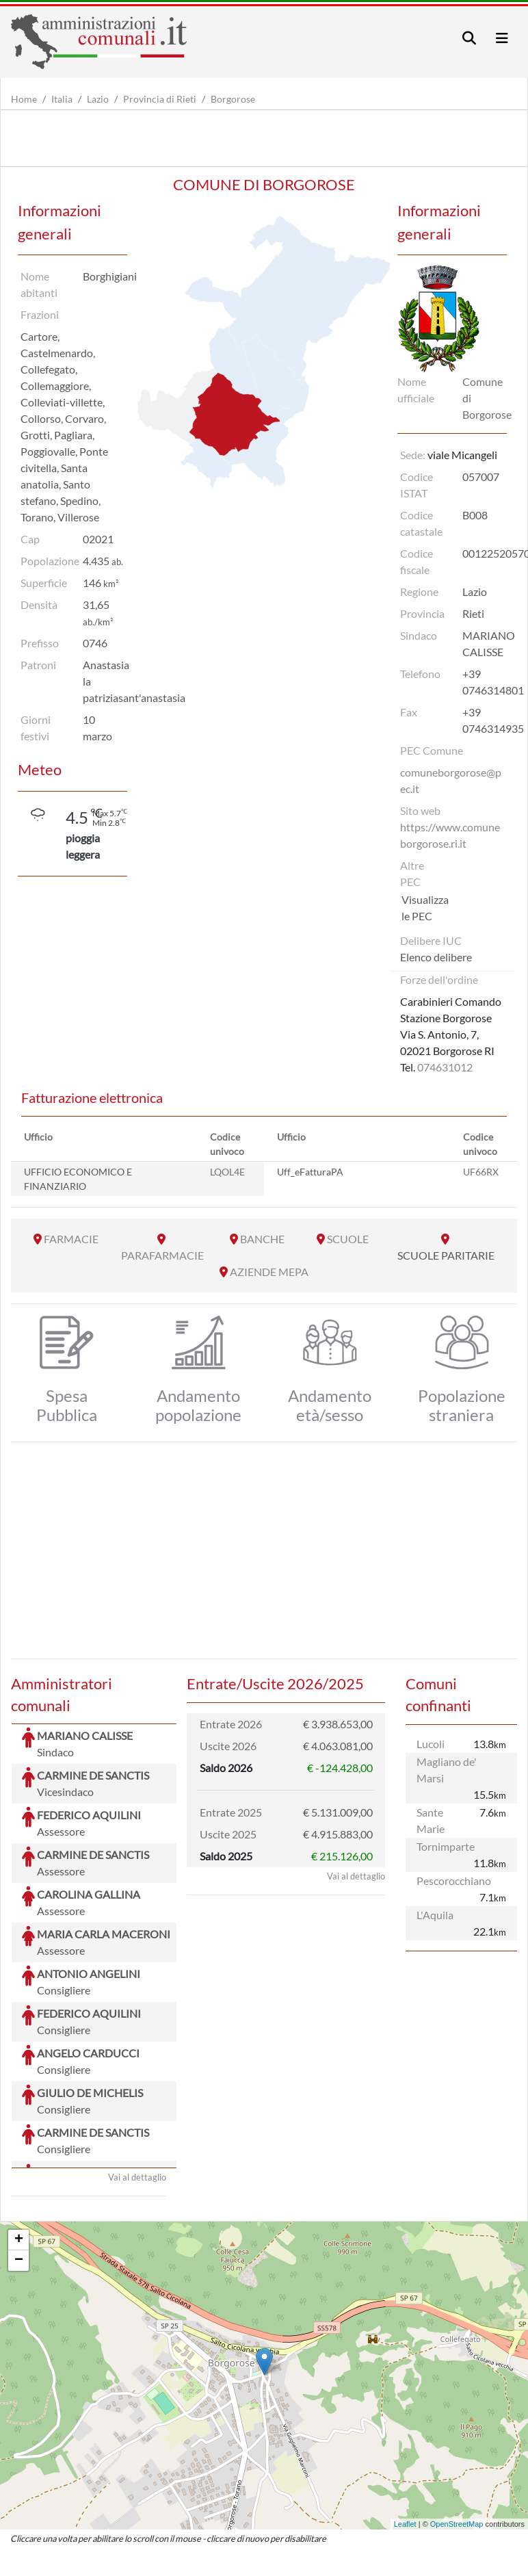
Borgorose (233, 99)
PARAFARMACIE (162, 1255)
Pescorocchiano (454, 1880)
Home (24, 99)
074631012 (445, 1067)
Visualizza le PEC (425, 907)
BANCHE (262, 1238)
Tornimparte (446, 1846)
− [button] (18, 2158)
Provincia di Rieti (159, 99)
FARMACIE (71, 1238)
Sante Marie (431, 1820)
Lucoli (431, 1743)
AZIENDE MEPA (269, 1271)
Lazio (98, 99)
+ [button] (18, 2137)
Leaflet (405, 2421)
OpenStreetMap (457, 2421)
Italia (61, 99)
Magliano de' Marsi (447, 1769)
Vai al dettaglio (137, 2074)
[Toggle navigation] (469, 38)
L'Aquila (435, 1914)
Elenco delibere (436, 956)
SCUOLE (348, 1238)
